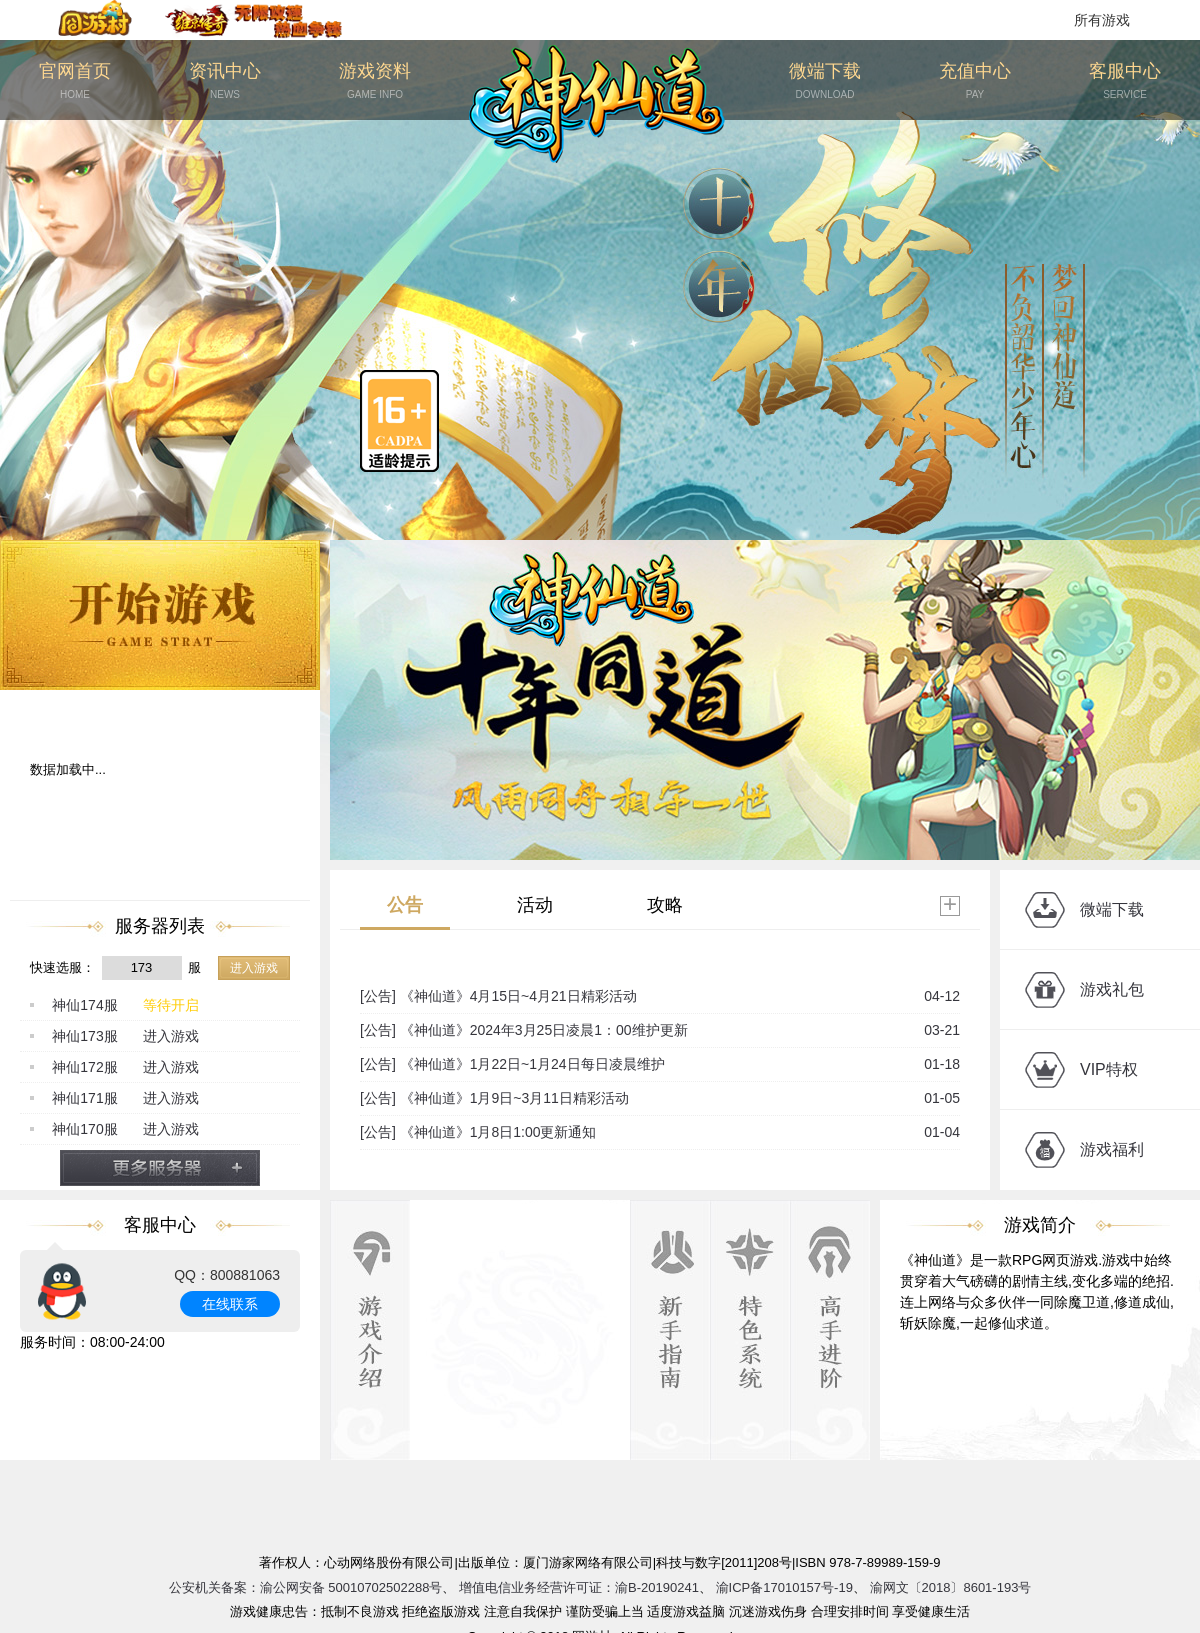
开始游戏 (160, 615)
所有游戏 (1102, 20)
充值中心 (975, 81)
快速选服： (62, 967)
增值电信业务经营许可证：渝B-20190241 (579, 1587)
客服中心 (1125, 81)
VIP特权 (1109, 1069)
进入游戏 (254, 968)
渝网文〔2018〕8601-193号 (951, 1587)
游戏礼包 (1112, 989)
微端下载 (825, 81)
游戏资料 (375, 81)
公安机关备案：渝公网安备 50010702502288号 (306, 1587)
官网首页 (75, 81)
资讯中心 (225, 81)
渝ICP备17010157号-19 (784, 1587)
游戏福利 (1112, 1149)
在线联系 (230, 1304)
